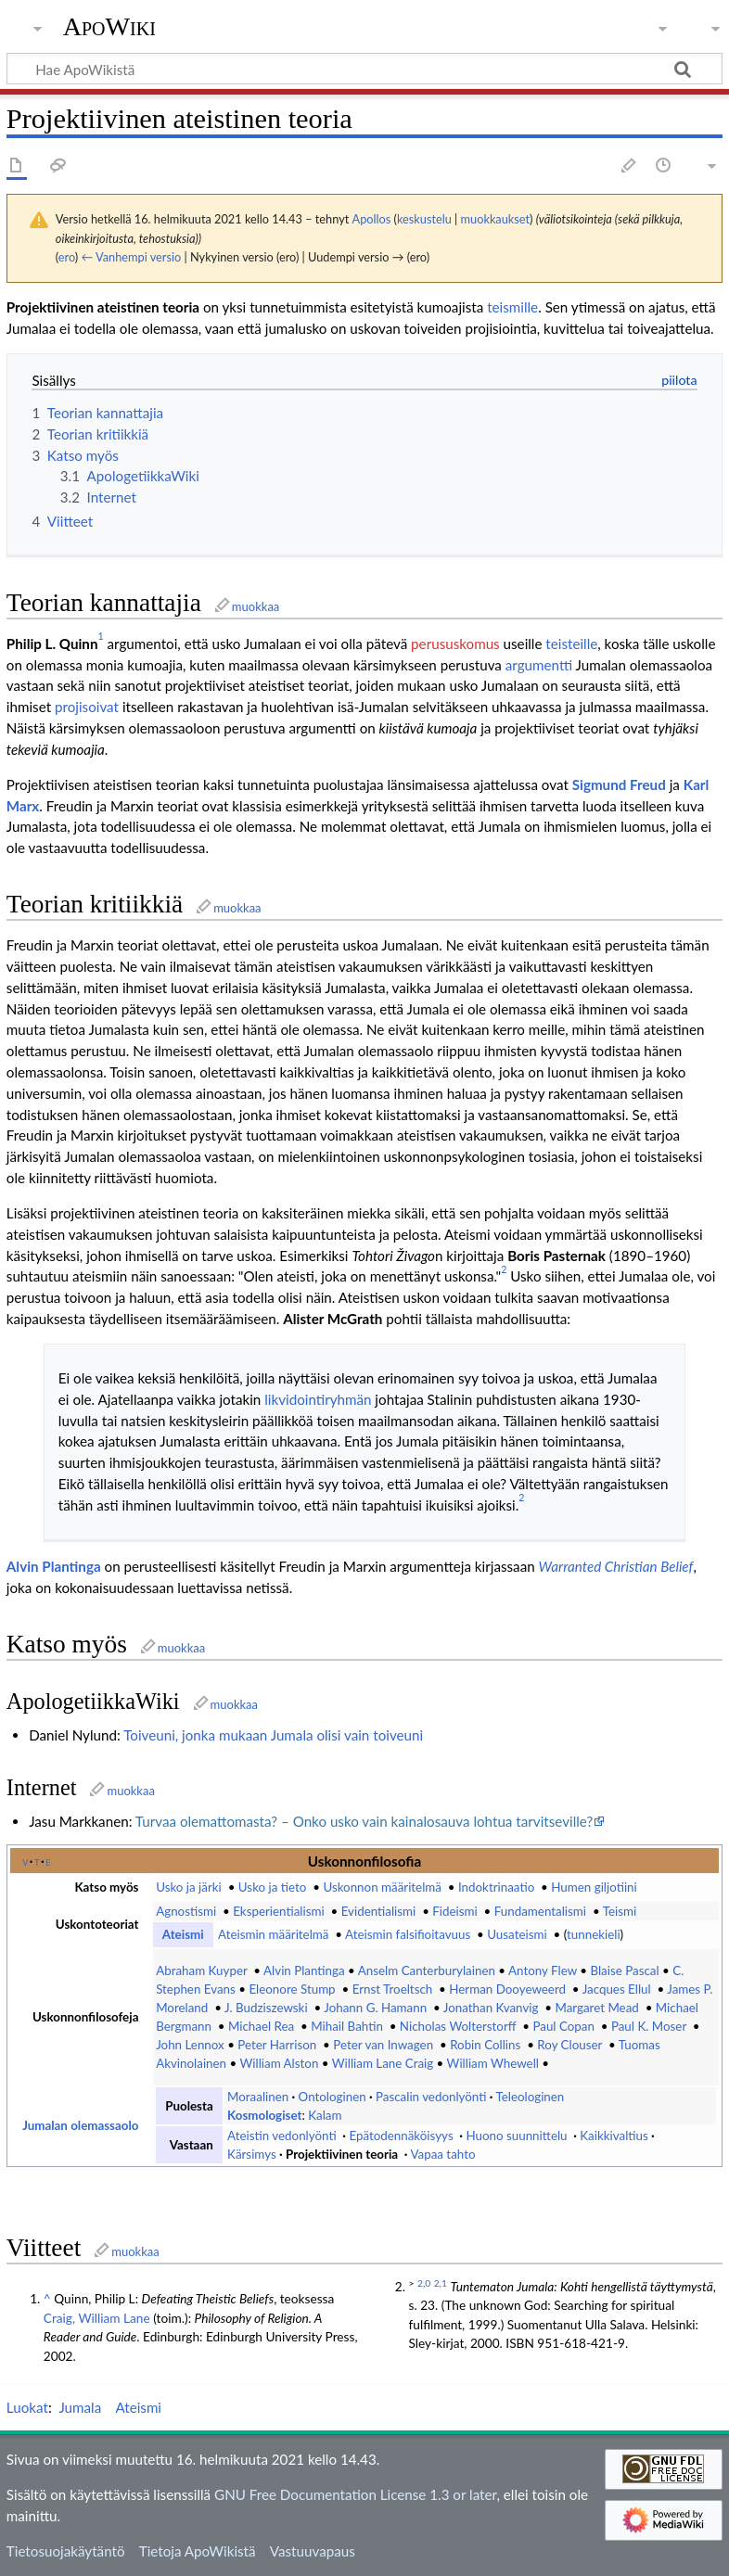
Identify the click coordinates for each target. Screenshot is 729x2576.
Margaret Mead (596, 2007)
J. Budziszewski (266, 2007)
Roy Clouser (569, 2044)
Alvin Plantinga (53, 1566)
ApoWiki (109, 27)
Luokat (27, 2407)
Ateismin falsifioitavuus (409, 1934)
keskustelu (424, 218)
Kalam (324, 2115)
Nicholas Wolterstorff (458, 2026)
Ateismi (183, 1934)
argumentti (538, 665)
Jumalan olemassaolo (80, 2125)
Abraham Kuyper (201, 1970)
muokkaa (255, 606)
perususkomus (455, 643)
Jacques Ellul (616, 1989)
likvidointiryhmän (317, 1399)
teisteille (571, 643)
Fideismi (454, 1911)
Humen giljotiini (594, 1887)
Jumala (79, 2407)
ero (66, 256)
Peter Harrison (276, 2044)
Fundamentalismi (540, 1911)
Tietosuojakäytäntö (65, 2551)
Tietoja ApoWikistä (197, 2551)
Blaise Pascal (624, 1970)
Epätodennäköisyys (401, 2135)
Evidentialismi (378, 1911)
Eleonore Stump (292, 1989)
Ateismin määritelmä (273, 1934)
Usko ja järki (189, 1887)
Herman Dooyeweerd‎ (507, 1989)
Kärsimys (251, 2154)
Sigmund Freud (619, 784)
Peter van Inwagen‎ (383, 2044)
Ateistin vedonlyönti (282, 2135)
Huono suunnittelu (516, 2135)
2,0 (423, 2283)
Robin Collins (485, 2044)
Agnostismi (186, 1911)
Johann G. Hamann (375, 2007)
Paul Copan (563, 2026)
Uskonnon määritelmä (382, 1887)
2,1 (440, 2283)
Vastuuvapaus (312, 2551)
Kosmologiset (264, 2115)
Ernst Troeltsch (392, 1989)
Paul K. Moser (648, 2026)
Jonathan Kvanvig (491, 2007)
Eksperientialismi (278, 1911)
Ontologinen (332, 2096)
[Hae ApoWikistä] (364, 68)
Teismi (620, 1911)
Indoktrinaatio (496, 1887)
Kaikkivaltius (613, 2135)
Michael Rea (261, 2026)
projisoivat (87, 706)
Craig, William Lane (97, 2318)
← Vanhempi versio (132, 256)
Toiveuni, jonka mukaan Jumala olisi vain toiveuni (273, 1735)
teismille (512, 307)
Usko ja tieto (272, 1887)
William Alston (278, 2063)
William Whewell (493, 2063)
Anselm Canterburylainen (426, 1970)
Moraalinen (257, 2096)
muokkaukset (495, 218)
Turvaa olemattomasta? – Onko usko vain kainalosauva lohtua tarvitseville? (364, 1821)
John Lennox (190, 2044)
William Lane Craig (382, 2063)
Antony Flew (542, 1970)
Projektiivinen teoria (342, 2154)
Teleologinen (529, 2096)
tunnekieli (593, 1934)
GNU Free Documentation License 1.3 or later (355, 2494)
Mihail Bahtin (347, 2026)
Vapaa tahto (442, 2154)
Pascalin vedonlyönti (431, 2096)
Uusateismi (516, 1934)
